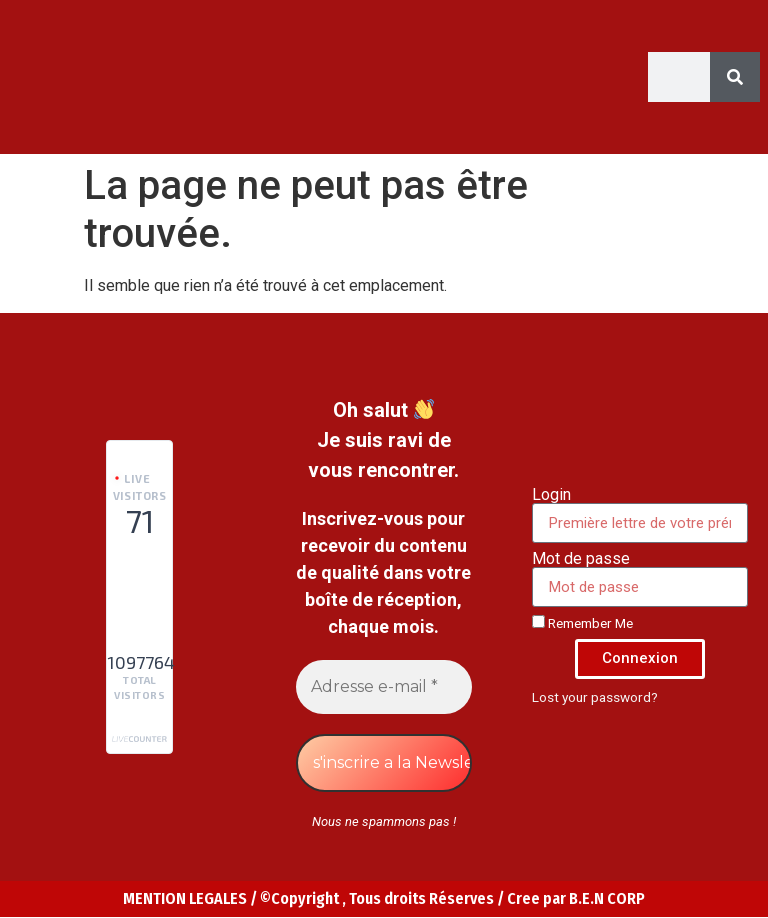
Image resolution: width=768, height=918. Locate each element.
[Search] (735, 77)
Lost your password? (595, 697)
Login (551, 495)
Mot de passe (581, 559)
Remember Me (582, 623)
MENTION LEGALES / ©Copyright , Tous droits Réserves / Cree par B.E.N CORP (384, 898)
